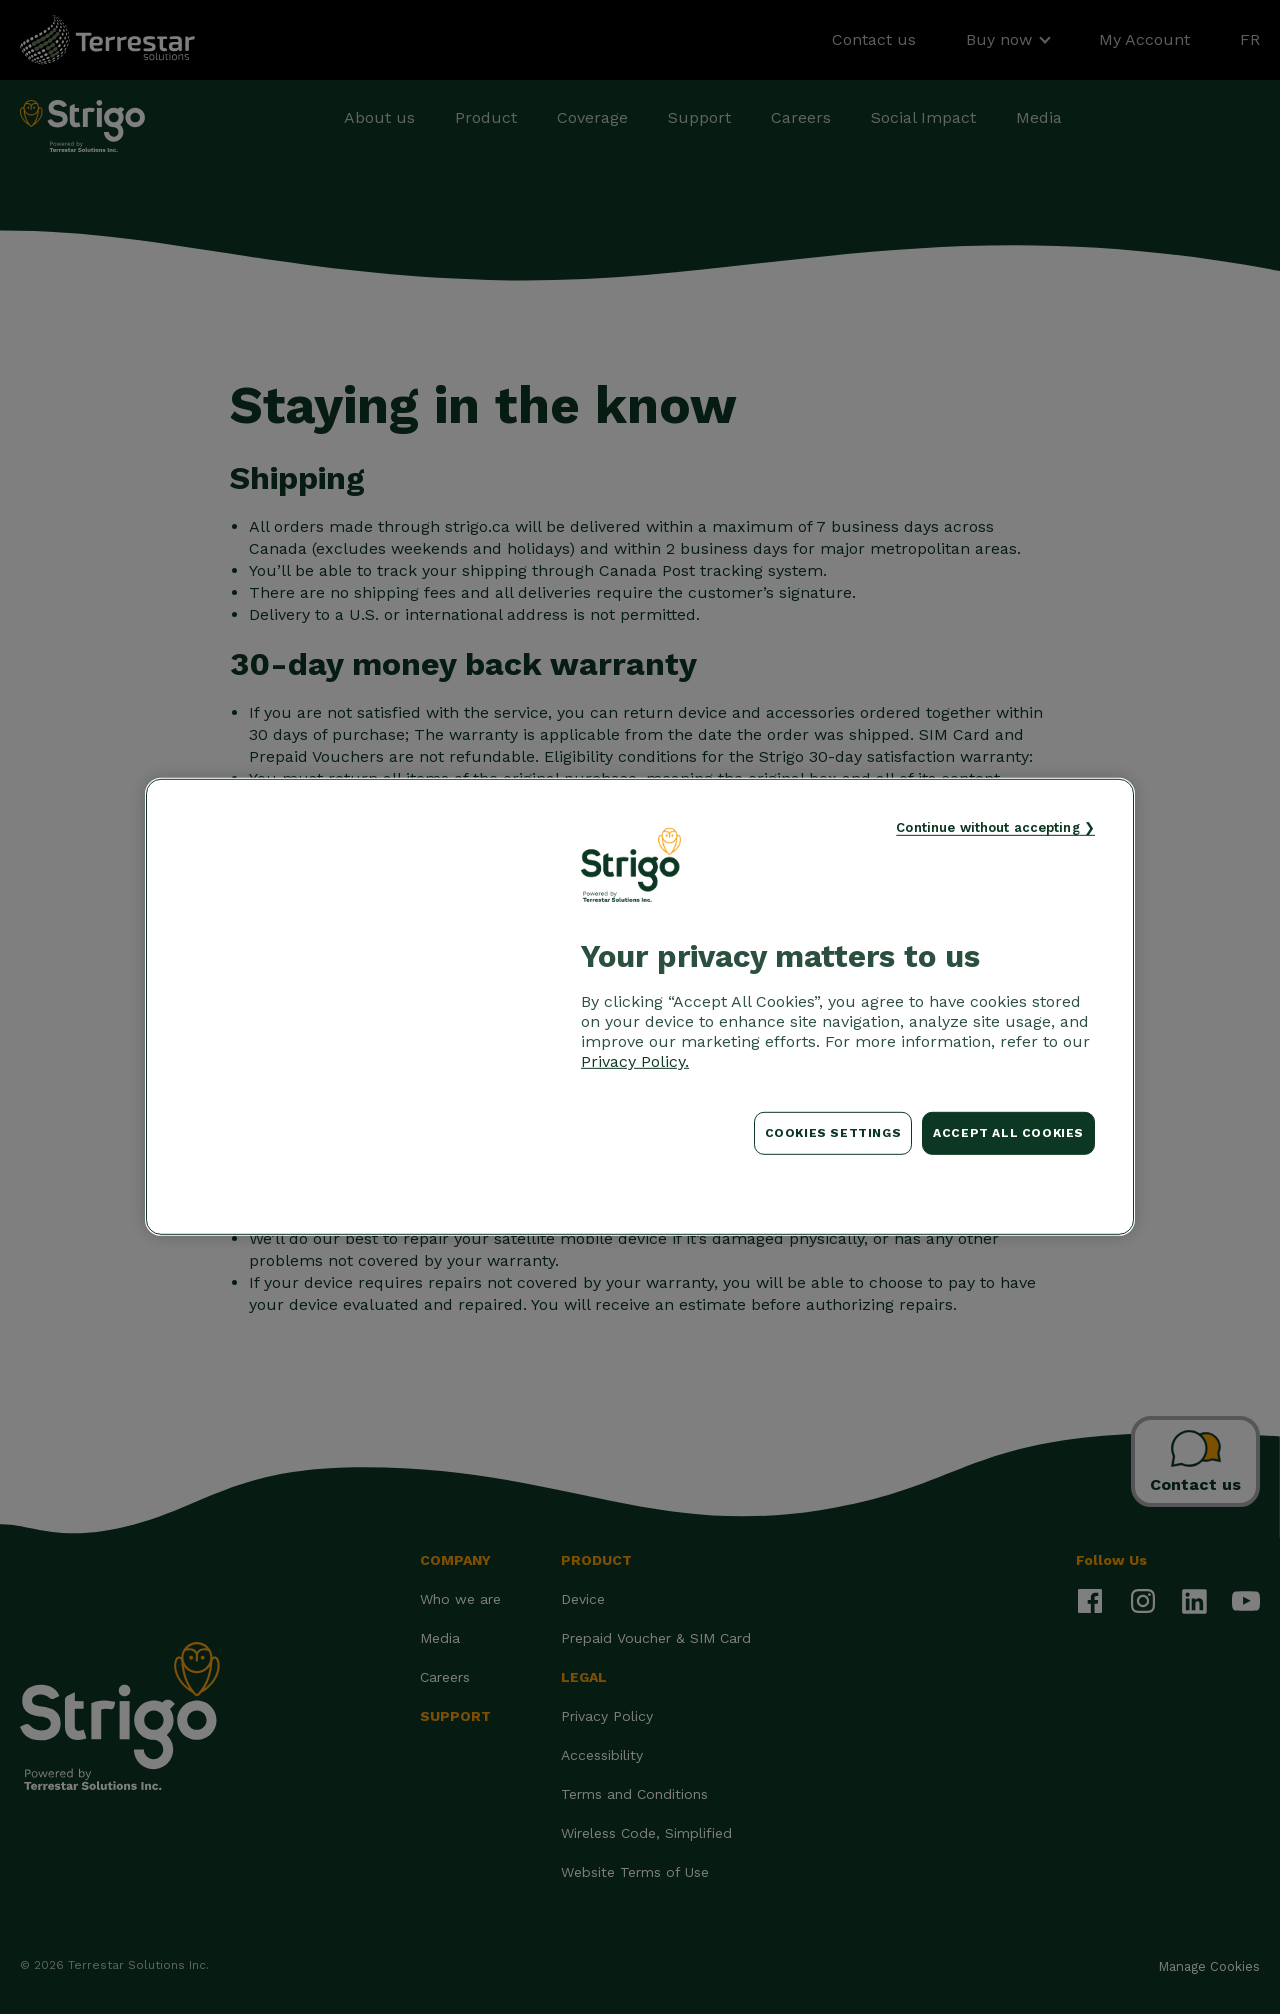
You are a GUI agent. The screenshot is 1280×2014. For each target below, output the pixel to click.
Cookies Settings (833, 1133)
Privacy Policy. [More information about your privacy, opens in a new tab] (635, 1061)
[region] (640, 1007)
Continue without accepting (987, 827)
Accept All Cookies (1008, 1133)
